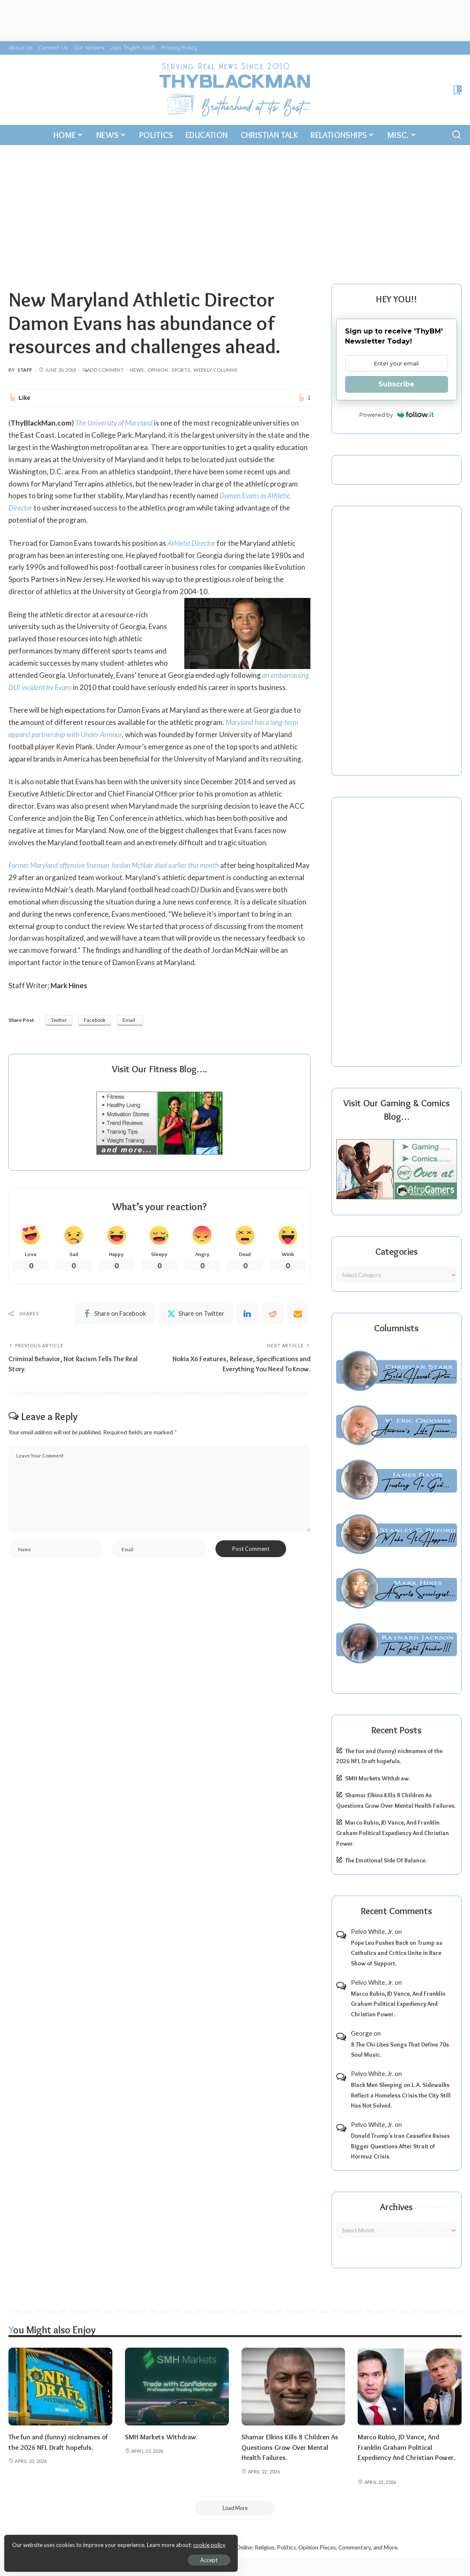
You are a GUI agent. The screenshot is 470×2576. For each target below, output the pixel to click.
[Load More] (235, 2508)
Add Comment (103, 370)
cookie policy (106, 2542)
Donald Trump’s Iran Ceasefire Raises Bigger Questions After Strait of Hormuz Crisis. (400, 2146)
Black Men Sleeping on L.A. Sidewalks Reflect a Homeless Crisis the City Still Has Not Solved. (401, 2095)
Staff (25, 370)
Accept (103, 2557)
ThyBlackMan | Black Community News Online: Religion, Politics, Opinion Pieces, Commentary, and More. (266, 2547)
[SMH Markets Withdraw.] (177, 2386)
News (136, 370)
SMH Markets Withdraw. (377, 1778)
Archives (396, 2207)
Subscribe (396, 384)
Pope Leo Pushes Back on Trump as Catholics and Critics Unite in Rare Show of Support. (396, 1953)
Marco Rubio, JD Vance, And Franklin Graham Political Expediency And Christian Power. (392, 1833)
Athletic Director (191, 543)
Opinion (158, 370)
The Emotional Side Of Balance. (386, 1860)
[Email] (297, 1326)
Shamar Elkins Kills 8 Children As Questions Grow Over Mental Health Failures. (291, 2447)
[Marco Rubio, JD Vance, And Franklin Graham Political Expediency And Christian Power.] (410, 2386)
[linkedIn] (247, 1326)
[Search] (456, 135)
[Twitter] (196, 1326)
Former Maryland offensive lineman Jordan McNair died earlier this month (116, 877)
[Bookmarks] (457, 90)
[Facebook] (114, 1326)
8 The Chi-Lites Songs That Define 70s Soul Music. (400, 2050)
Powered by (396, 414)
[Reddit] (272, 1326)
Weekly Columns (215, 370)
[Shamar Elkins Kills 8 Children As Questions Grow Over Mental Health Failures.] (293, 2386)
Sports (181, 370)
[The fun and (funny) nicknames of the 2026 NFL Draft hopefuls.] (60, 2386)
